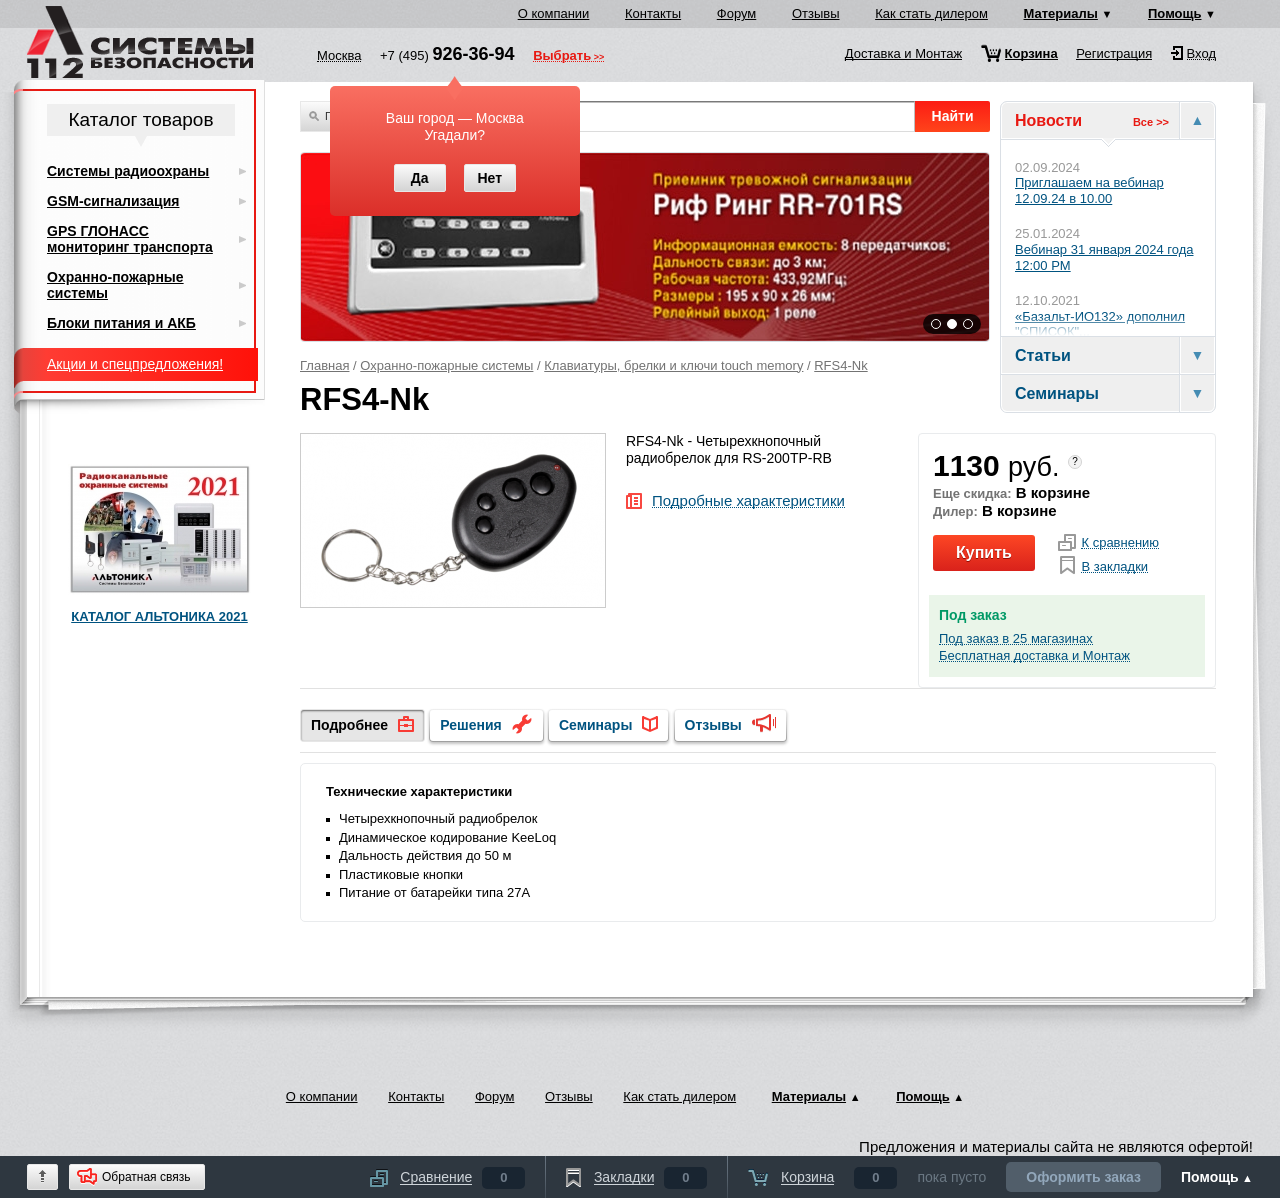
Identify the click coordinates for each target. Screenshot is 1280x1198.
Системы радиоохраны (128, 171)
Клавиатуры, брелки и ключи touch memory (673, 365)
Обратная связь (146, 1177)
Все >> (1151, 122)
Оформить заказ (1083, 1177)
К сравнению (1120, 543)
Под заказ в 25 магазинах (1016, 639)
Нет (489, 178)
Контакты (653, 13)
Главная (324, 365)
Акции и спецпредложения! (135, 364)
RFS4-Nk (840, 365)
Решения (470, 725)
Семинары (595, 725)
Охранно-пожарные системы (446, 365)
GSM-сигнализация (113, 201)
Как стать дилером (931, 13)
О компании (554, 13)
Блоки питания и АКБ (121, 323)
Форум (737, 13)
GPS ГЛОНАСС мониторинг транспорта (130, 239)
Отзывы (816, 13)
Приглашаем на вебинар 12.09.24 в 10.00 (1089, 190)
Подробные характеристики (748, 501)
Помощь (1174, 13)
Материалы (1061, 13)
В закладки (1114, 567)
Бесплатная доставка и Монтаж (1034, 656)
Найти (953, 116)
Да (420, 178)
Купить (984, 552)
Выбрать (562, 57)
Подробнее (349, 725)
